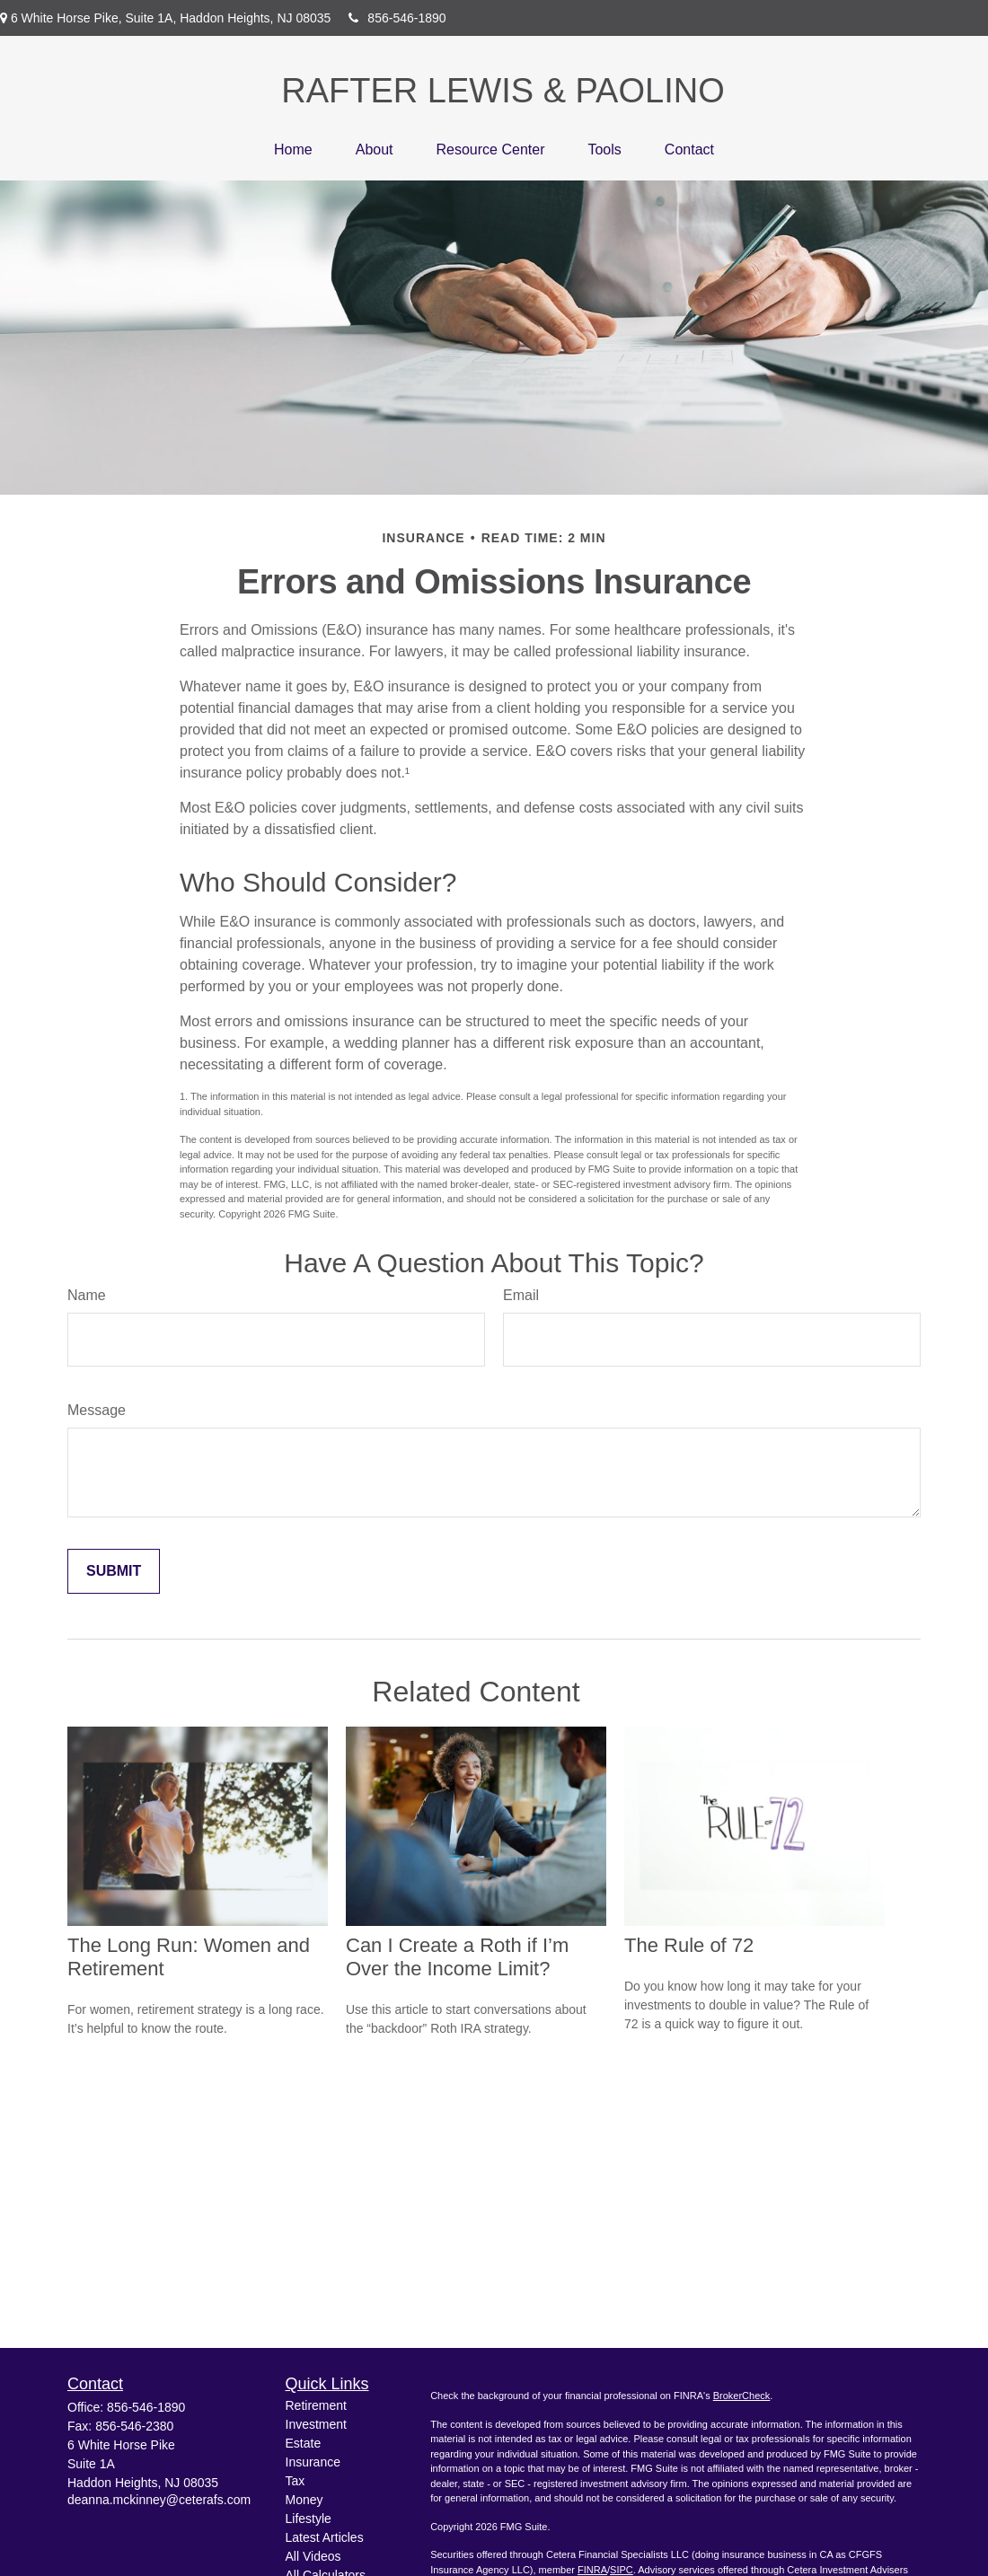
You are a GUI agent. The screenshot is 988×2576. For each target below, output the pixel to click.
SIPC (621, 2569)
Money (304, 2499)
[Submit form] (113, 1571)
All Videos (313, 2556)
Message (96, 1410)
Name (86, 1295)
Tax (295, 2481)
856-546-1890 (396, 18)
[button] (293, 150)
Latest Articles (325, 2537)
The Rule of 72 (689, 1945)
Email (521, 1295)
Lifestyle (308, 2518)
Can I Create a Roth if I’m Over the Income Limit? (457, 1957)
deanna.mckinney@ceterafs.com (159, 2499)
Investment (316, 2424)
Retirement (316, 2405)
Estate (304, 2443)
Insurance (313, 2462)
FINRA (592, 2569)
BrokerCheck (742, 2395)
